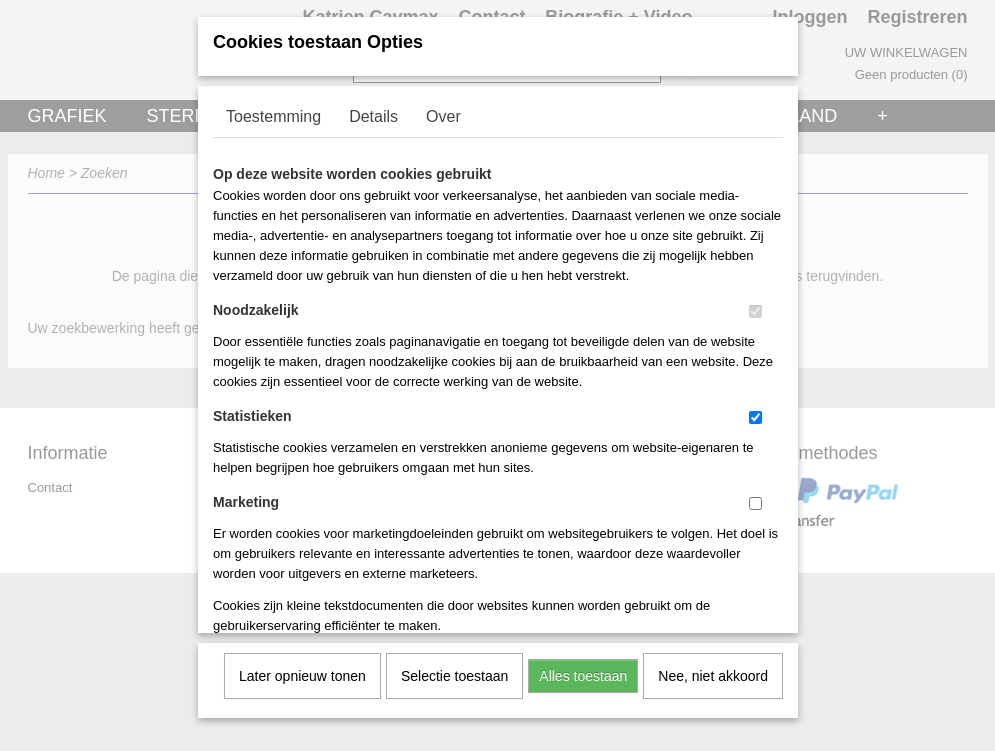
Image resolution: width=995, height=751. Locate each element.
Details (373, 109)
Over (443, 109)
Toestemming (273, 109)
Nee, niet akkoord (713, 669)
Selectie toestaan (454, 669)
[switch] (755, 304)
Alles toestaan (583, 669)
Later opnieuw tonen (302, 669)
